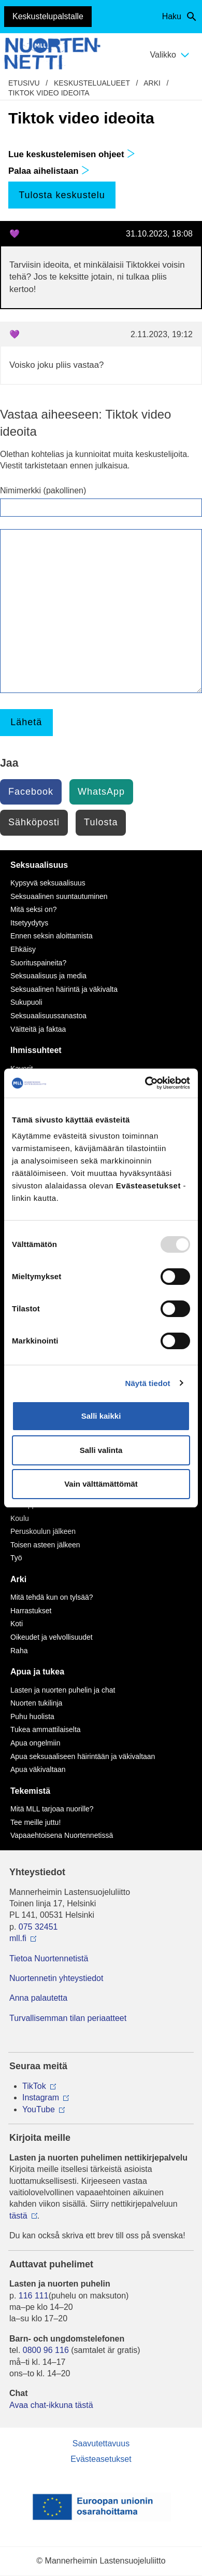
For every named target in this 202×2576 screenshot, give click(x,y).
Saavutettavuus (101, 2443)
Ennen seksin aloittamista (51, 936)
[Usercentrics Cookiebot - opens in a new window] (145, 1083)
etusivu (24, 83)
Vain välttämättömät (101, 1483)
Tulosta (101, 822)
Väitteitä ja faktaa (38, 1029)
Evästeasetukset (100, 2459)
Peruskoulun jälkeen (43, 1531)
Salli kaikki (101, 1415)
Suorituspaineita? (38, 963)
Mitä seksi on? (33, 909)
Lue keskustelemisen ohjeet (71, 154)
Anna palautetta (38, 1997)
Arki (152, 83)
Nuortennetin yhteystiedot (56, 1978)
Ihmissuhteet (36, 1050)
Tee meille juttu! (35, 1822)
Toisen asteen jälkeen (45, 1545)
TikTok (34, 2086)
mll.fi (17, 1938)
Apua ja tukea (37, 1671)
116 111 (34, 2295)
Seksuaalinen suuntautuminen (59, 896)
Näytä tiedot (147, 1383)
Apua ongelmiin (35, 1743)
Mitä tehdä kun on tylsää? (51, 1597)
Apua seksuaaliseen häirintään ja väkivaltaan (82, 1756)
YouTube (38, 2109)
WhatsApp (101, 791)
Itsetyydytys (29, 923)
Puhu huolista (32, 1716)
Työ (16, 1558)
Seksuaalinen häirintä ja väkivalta (64, 989)
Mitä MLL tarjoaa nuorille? (52, 1809)
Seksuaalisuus (39, 865)
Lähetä (26, 722)
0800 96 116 (46, 2350)
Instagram (40, 2097)
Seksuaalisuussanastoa (48, 1016)
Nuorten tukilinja (36, 1703)
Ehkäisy (23, 949)
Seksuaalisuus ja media (48, 976)
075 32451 (38, 1926)
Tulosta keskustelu (62, 195)
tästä (18, 2215)
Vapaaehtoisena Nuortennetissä (61, 1835)
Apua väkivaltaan (38, 1769)
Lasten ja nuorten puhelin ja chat (62, 1690)
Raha (18, 1650)
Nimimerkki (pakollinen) (43, 490)
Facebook (30, 791)
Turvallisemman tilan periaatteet (67, 2018)
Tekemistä (30, 1790)
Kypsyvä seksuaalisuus (47, 883)
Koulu (19, 1518)
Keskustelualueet (92, 83)
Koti (16, 1623)
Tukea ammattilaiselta (45, 1729)
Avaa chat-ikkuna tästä (51, 2405)
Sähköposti (34, 822)
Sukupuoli (26, 1002)
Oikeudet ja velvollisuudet (51, 1637)
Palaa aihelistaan (49, 171)
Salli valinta (101, 1450)
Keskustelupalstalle (47, 16)
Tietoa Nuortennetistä (48, 1958)
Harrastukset (30, 1610)
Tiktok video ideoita (49, 93)
